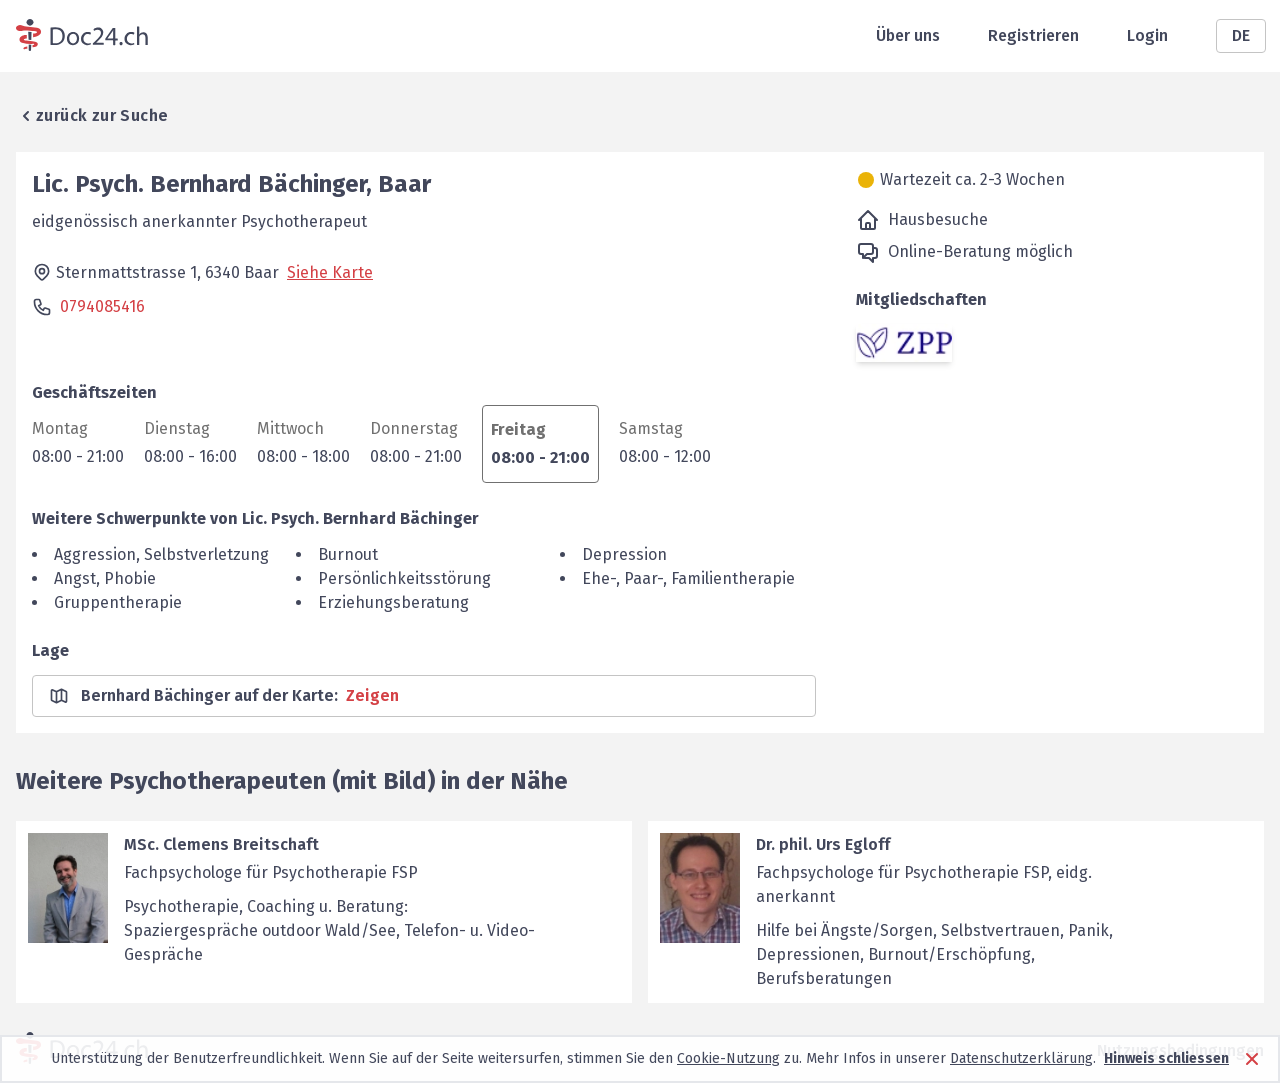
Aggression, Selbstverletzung (161, 554)
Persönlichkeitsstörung (404, 578)
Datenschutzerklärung (1021, 1058)
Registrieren (1033, 35)
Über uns (908, 35)
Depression (624, 554)
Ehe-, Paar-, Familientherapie (688, 578)
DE (1241, 35)
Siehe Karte (330, 272)
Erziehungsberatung (393, 602)
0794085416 (102, 306)
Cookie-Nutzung (728, 1058)
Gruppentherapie (118, 602)
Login (1147, 35)
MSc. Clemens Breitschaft (221, 844)
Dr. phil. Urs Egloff (823, 844)
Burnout (348, 554)
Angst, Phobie (105, 578)
